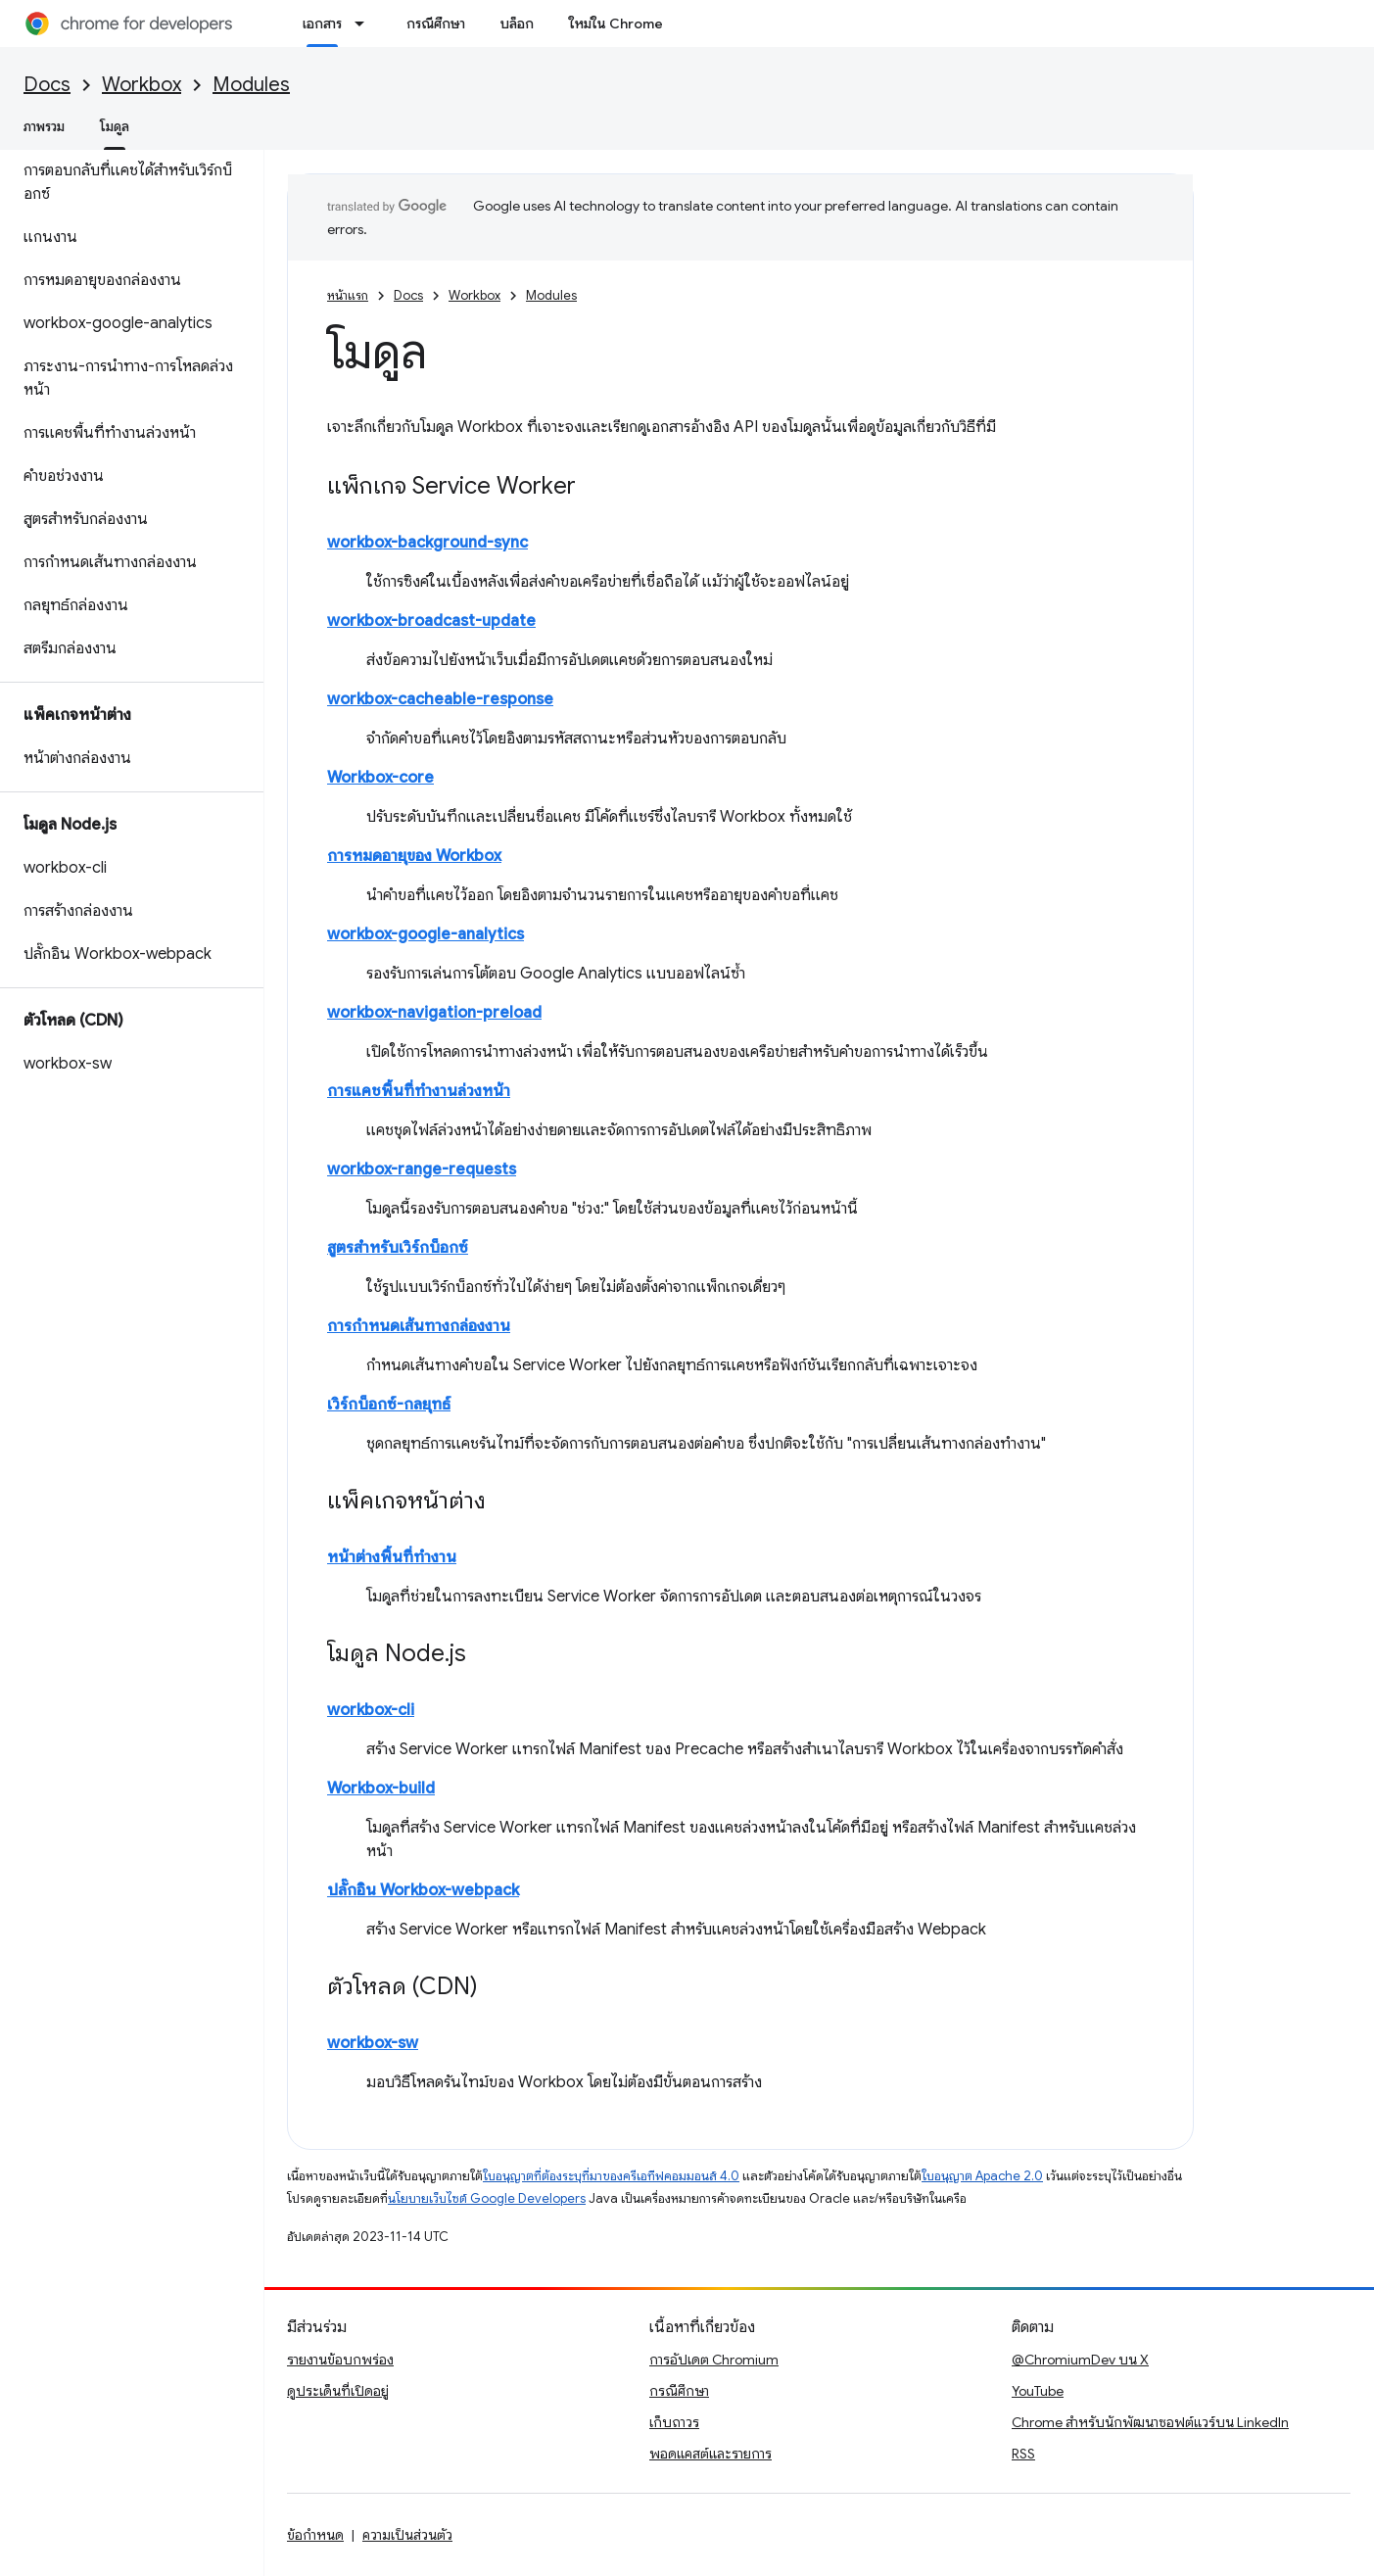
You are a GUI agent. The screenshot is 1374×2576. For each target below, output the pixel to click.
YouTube (1038, 2391)
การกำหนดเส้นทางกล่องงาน (418, 1326)
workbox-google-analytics (425, 934)
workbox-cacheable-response (440, 699)
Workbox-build (381, 1788)
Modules (251, 84)
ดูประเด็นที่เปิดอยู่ (338, 2391)
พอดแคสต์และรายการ (710, 2453)
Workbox (141, 84)
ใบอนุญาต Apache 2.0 (982, 2176)
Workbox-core (380, 777)
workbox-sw (372, 2043)
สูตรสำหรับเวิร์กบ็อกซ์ (397, 1248)
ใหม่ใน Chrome (616, 23)
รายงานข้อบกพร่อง (340, 2359)
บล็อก (517, 23)
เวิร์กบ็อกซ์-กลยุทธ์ (388, 1404)
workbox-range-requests (421, 1169)
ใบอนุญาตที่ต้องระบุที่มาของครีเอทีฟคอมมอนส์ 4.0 (611, 2176)
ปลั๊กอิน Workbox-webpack (423, 1890)
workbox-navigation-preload (434, 1013)
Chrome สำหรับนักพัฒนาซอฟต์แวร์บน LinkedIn (1150, 2422)
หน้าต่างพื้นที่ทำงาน (391, 1557)
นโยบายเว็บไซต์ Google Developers (487, 2198)
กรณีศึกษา (435, 23)
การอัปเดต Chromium (714, 2359)
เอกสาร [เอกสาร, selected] (322, 23)
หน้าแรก (347, 295)
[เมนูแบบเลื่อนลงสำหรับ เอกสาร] (365, 23)
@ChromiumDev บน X (1080, 2359)
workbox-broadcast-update (431, 621)
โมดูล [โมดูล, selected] (114, 126)
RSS (1023, 2453)
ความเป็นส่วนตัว (407, 2535)
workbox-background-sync (427, 542)
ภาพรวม (44, 126)
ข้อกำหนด (315, 2535)
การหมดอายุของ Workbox (414, 856)
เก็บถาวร (674, 2422)
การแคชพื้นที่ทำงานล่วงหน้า (418, 1091)
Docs (47, 84)
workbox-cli (370, 1710)
